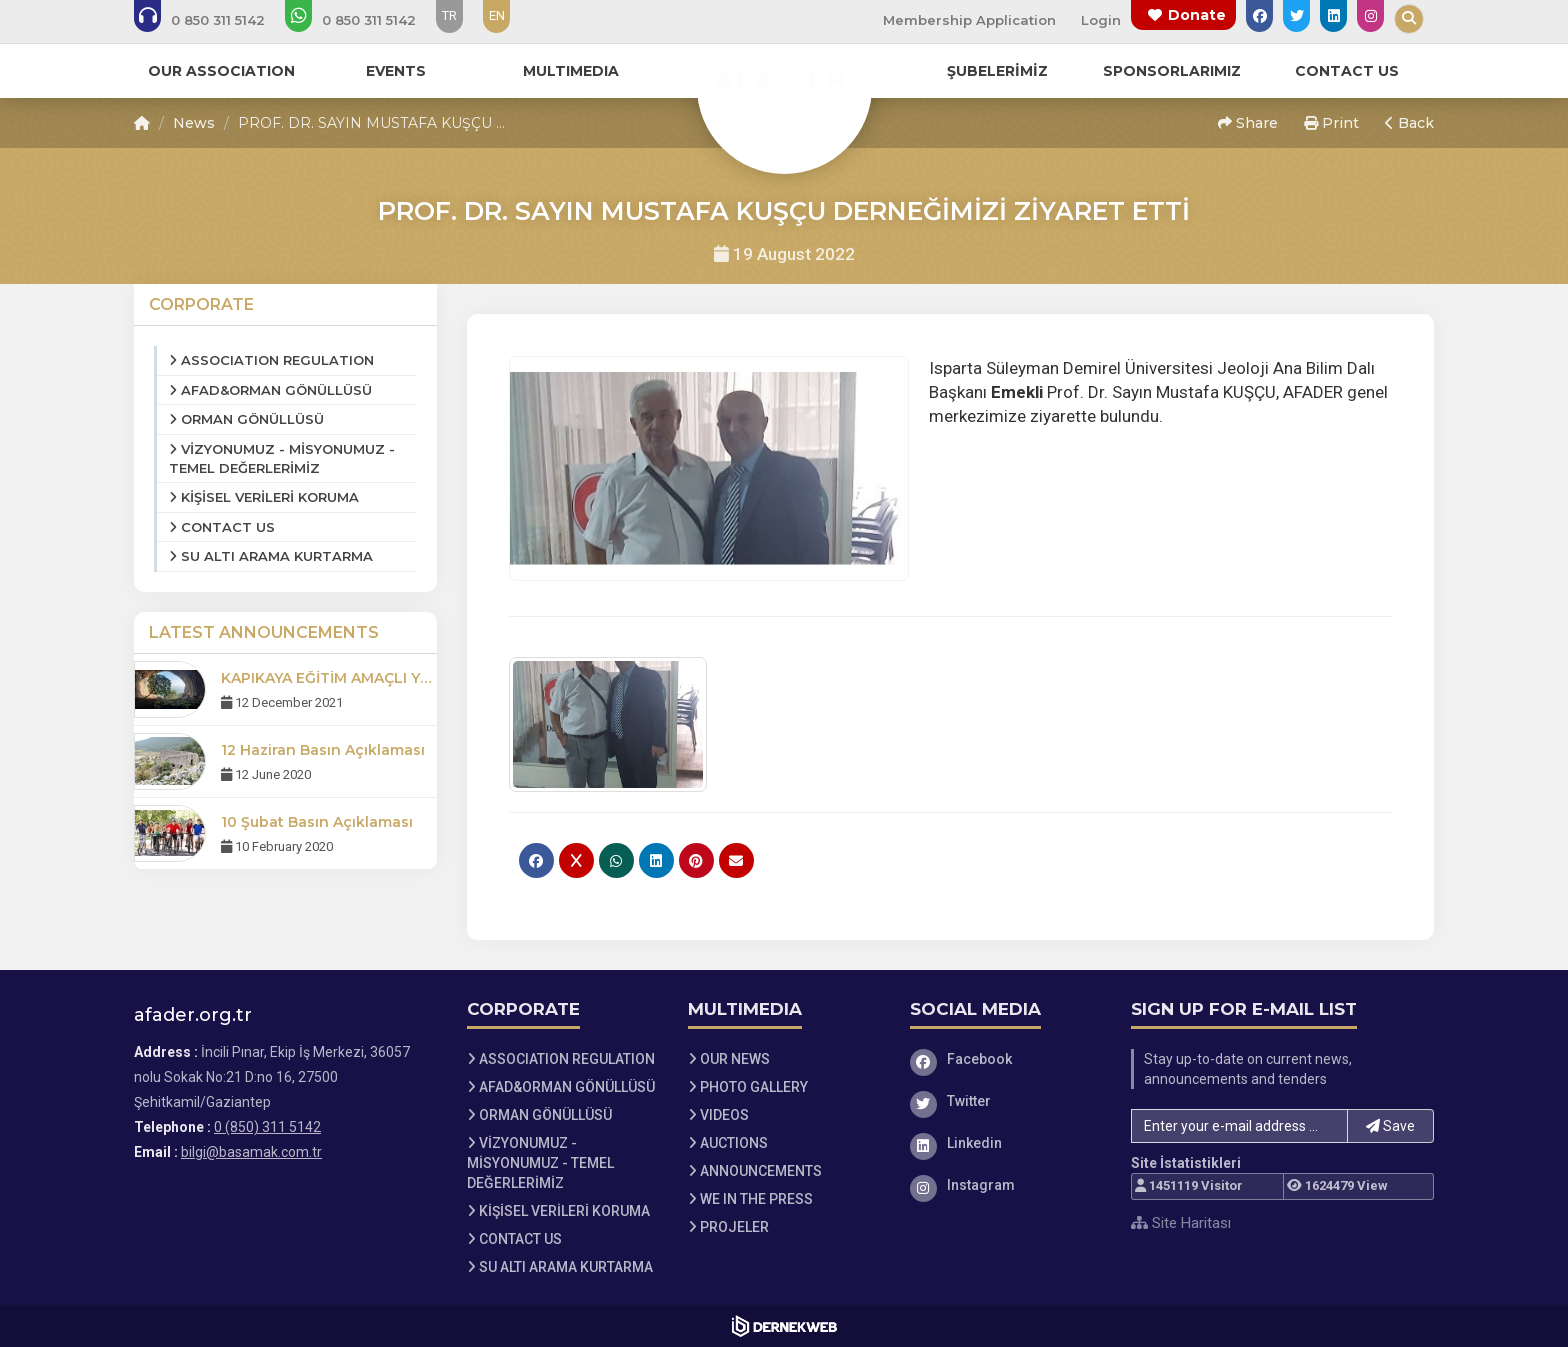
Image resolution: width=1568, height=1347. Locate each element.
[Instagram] (1006, 1185)
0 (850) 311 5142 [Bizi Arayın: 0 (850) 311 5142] (267, 1127)
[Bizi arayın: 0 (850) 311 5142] (213, 20)
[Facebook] (1006, 1059)
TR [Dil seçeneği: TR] (449, 15)
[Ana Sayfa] (784, 84)
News (194, 123)
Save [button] (1390, 1126)
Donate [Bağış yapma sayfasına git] (1197, 15)
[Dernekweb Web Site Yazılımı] (784, 1326)
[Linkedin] (1006, 1143)
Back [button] (1409, 123)
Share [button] (1248, 123)
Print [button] (1331, 123)
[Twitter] (1006, 1101)
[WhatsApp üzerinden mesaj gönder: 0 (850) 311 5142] (364, 20)
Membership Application (969, 20)
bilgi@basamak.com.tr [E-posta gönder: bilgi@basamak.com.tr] (251, 1152)
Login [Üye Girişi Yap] (1101, 20)
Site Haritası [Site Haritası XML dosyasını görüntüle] (1181, 1223)
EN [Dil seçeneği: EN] (497, 15)
